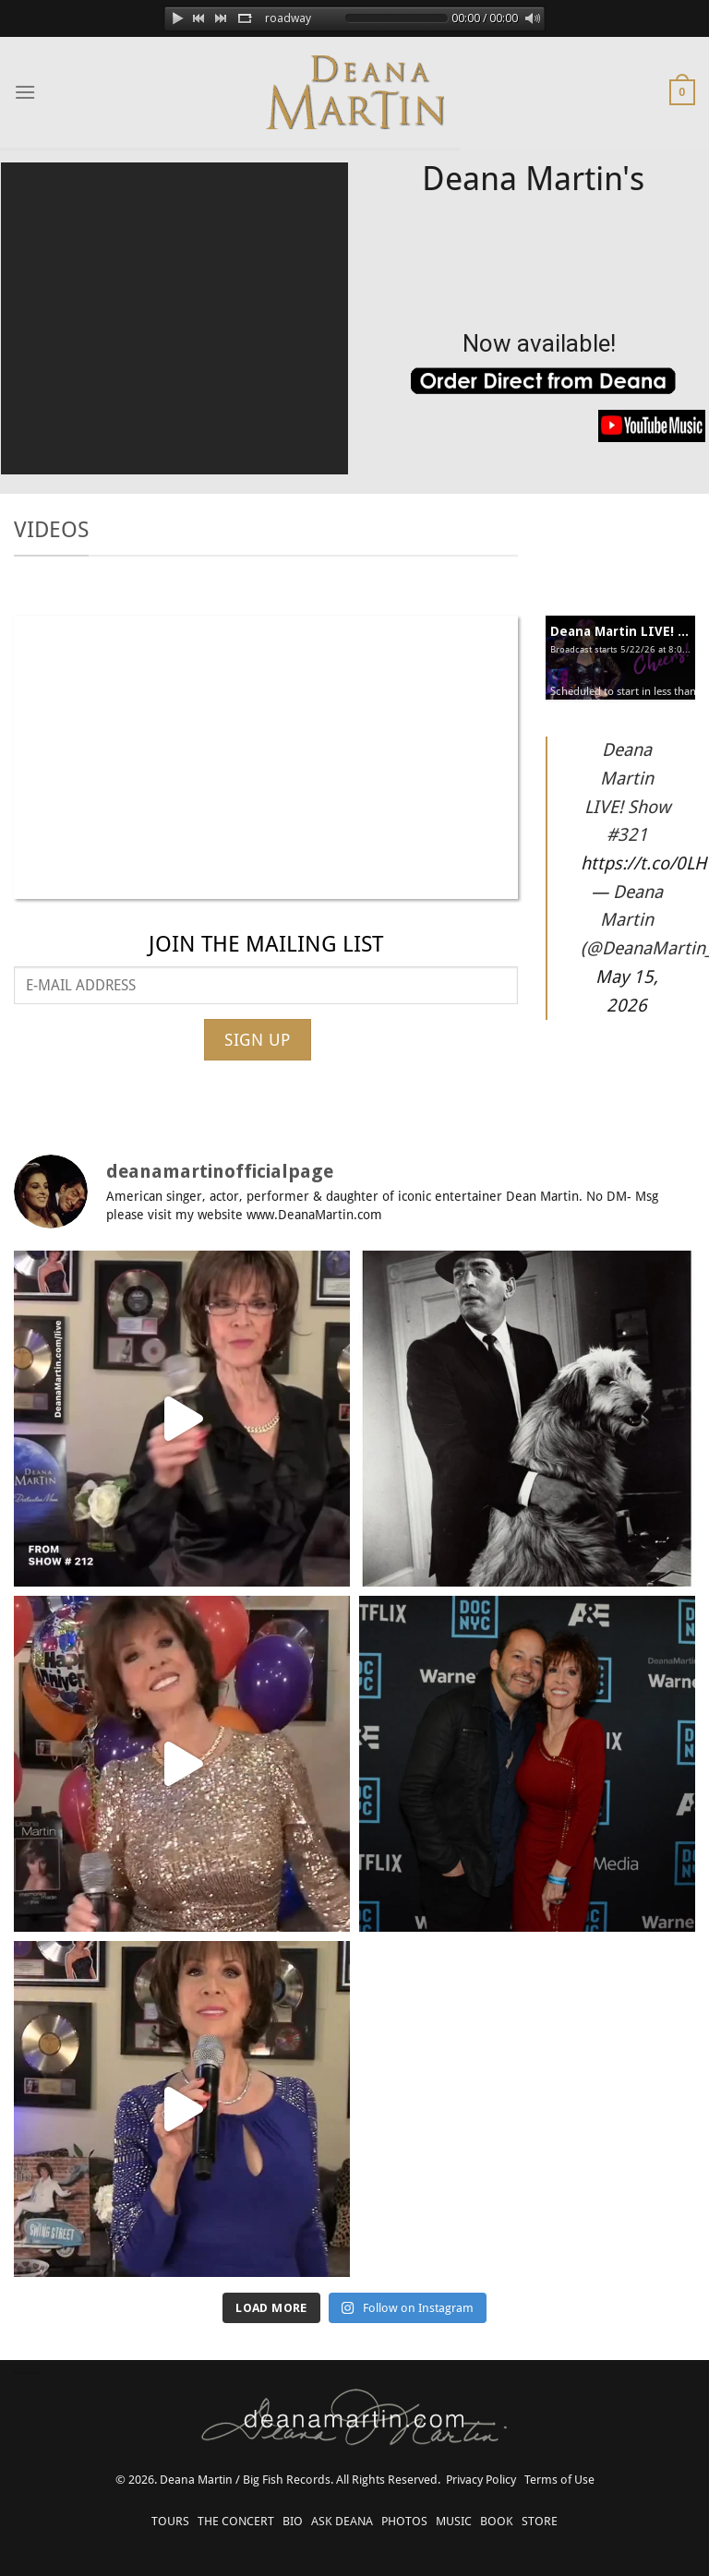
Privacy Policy (481, 2479)
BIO (292, 2521)
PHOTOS (404, 2521)
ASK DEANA (342, 2521)
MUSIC (454, 2521)
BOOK (496, 2521)
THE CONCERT (236, 2521)
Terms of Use (559, 2479)
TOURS (170, 2521)
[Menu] (25, 91)
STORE (540, 2521)
